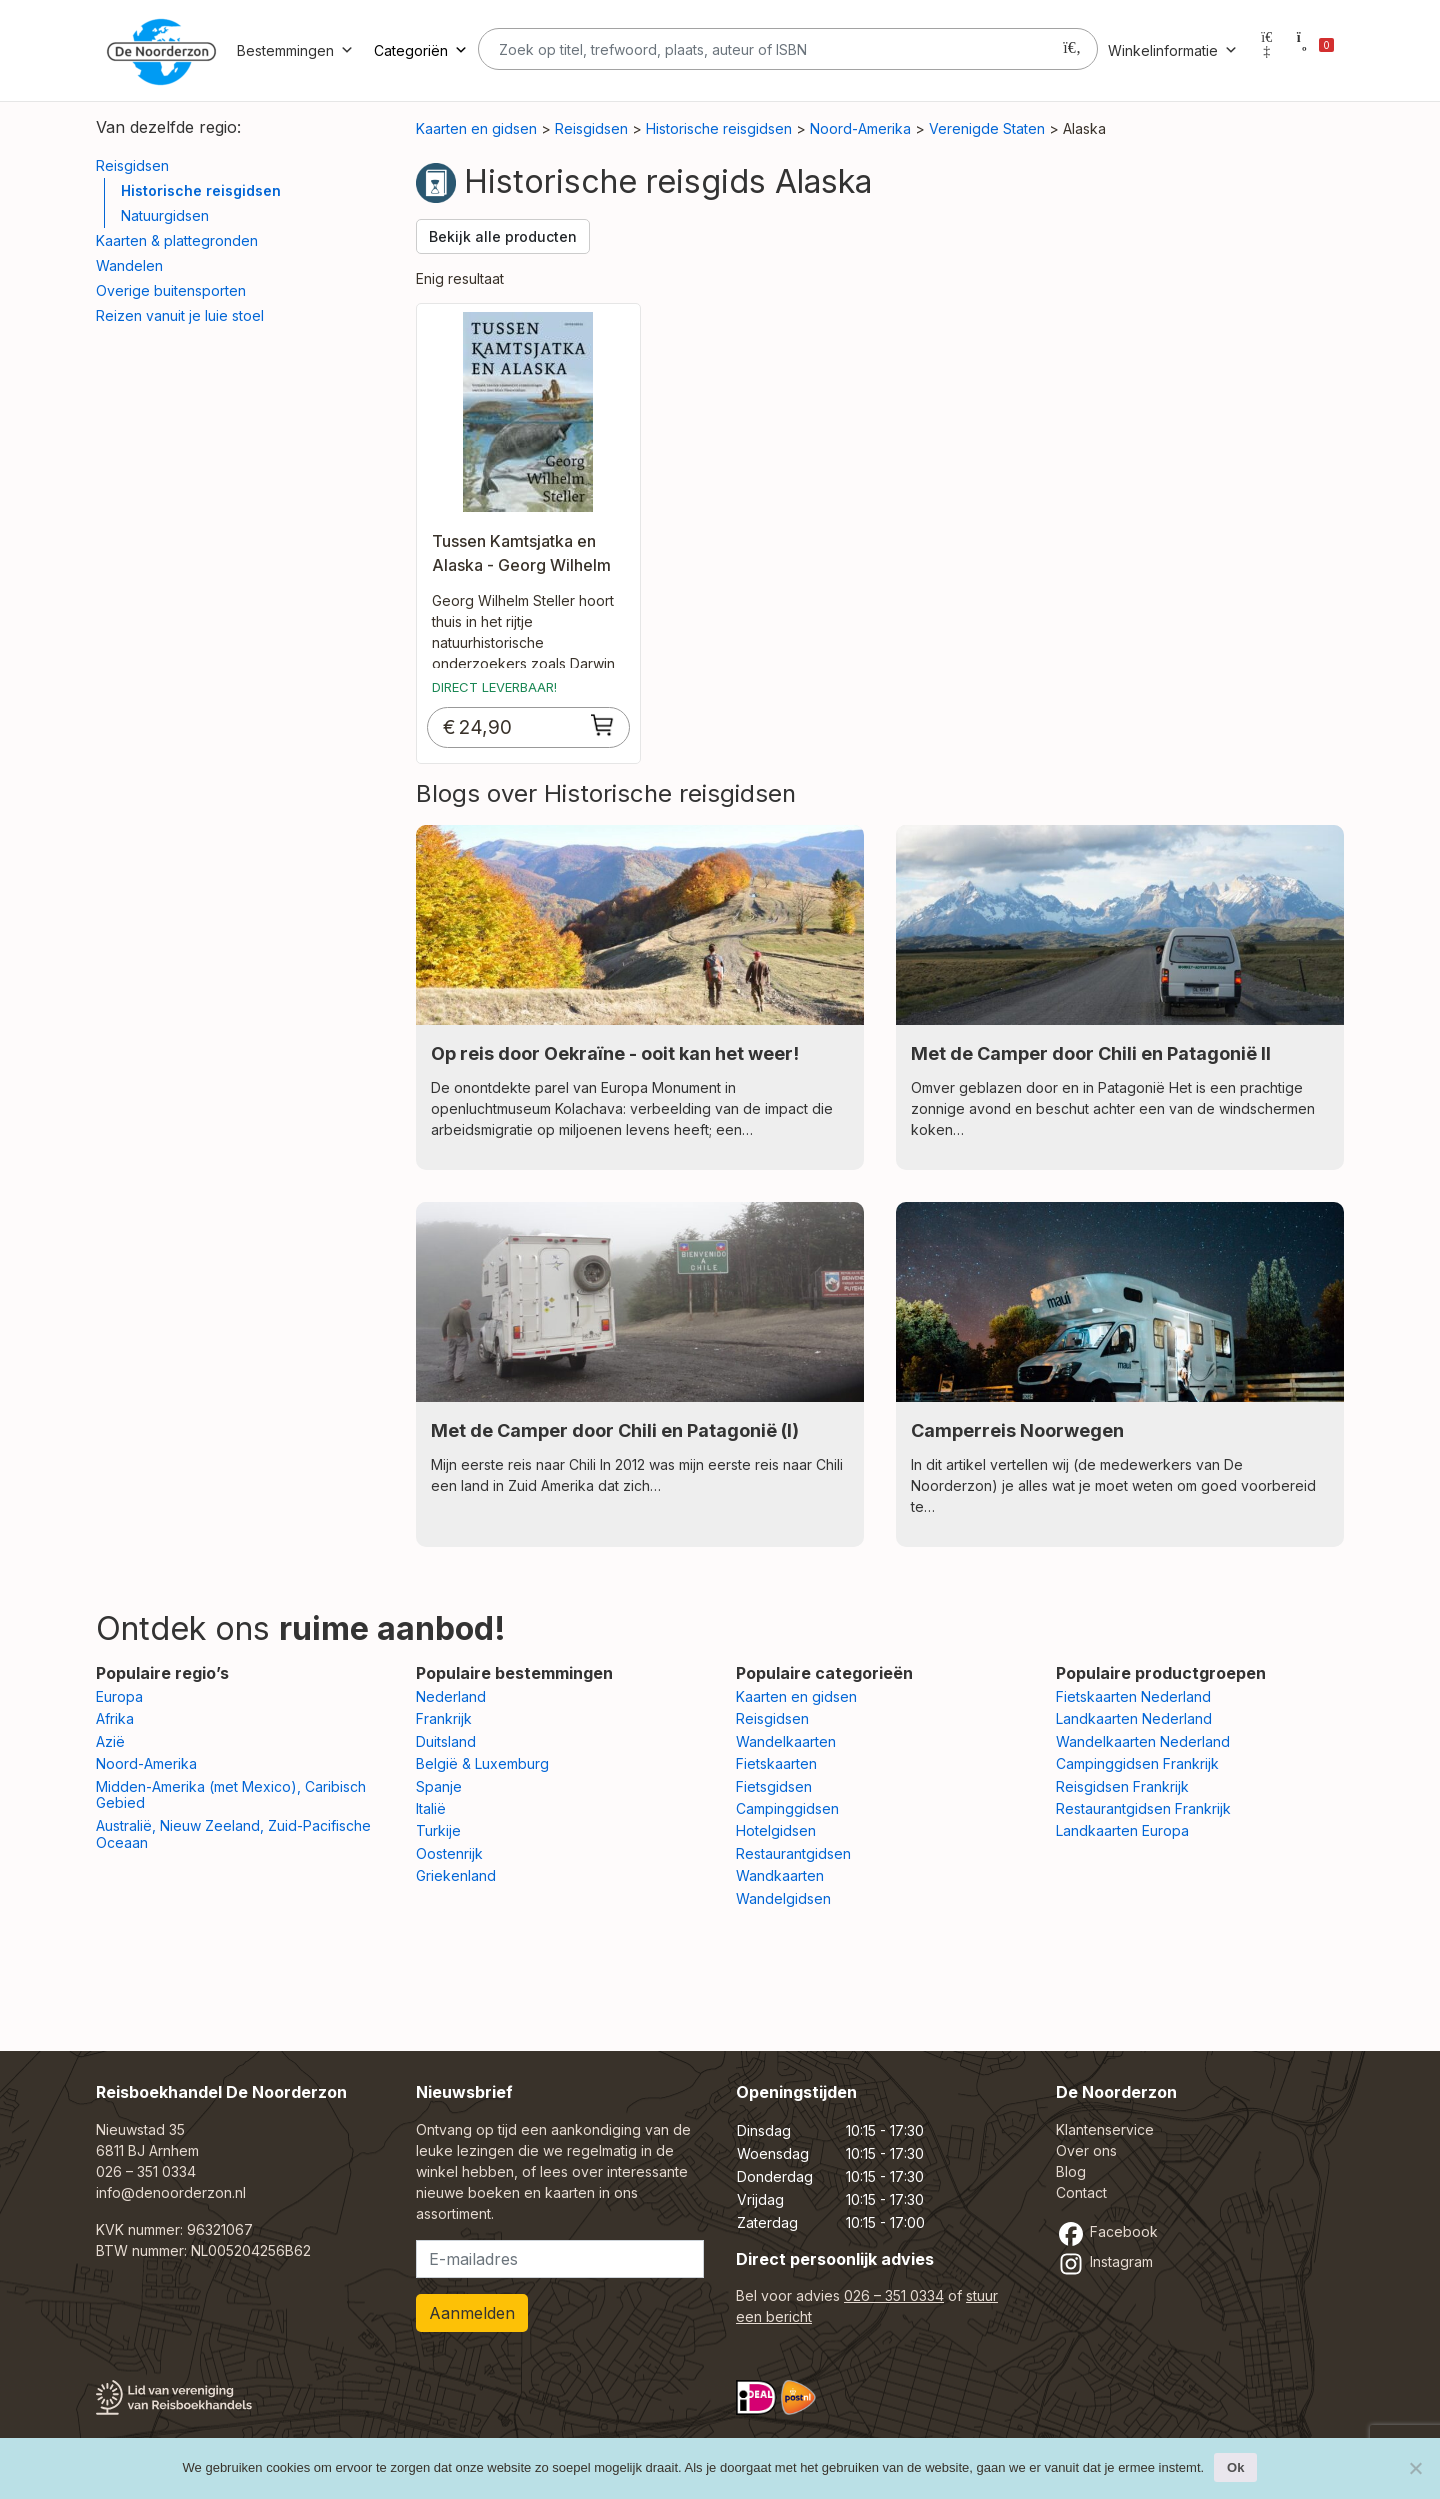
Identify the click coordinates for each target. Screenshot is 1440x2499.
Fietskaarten (776, 1763)
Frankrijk (444, 1718)
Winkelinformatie (1173, 50)
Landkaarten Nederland (1134, 1718)
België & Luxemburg (482, 1763)
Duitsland (446, 1741)
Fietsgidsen (774, 1786)
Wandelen (129, 265)
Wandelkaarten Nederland (1143, 1741)
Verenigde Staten (987, 128)
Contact (1081, 2192)
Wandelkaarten (786, 1741)
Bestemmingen (295, 50)
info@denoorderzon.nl (171, 2192)
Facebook (1107, 2231)
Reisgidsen (132, 165)
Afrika (115, 1718)
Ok (1235, 2467)
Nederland (451, 1696)
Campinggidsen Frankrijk (1137, 1763)
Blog (1071, 2171)
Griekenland (456, 1875)
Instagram (1104, 2261)
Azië (110, 1741)
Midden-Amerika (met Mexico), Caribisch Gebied (231, 1795)
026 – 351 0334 (146, 2171)
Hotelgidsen (776, 1830)
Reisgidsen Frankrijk (1122, 1786)
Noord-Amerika (860, 128)
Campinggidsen (787, 1808)
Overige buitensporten (171, 290)
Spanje (439, 1786)
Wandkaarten (780, 1875)
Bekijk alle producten (503, 236)
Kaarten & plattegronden (177, 240)
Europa (119, 1696)
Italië (431, 1808)
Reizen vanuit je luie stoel (180, 315)
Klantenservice (1105, 2129)
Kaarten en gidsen (476, 128)
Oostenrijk (449, 1853)
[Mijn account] (1267, 50)
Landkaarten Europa (1122, 1830)
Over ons (1086, 2150)
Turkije (438, 1830)
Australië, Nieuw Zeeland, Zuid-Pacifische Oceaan (233, 1834)
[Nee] (1415, 2468)
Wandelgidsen (783, 1898)
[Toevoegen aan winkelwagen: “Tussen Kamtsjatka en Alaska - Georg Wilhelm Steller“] (603, 725)
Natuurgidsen (165, 215)
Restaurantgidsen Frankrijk (1143, 1808)
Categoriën (421, 50)
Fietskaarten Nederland (1133, 1696)
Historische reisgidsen (201, 190)
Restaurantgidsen (793, 1853)
